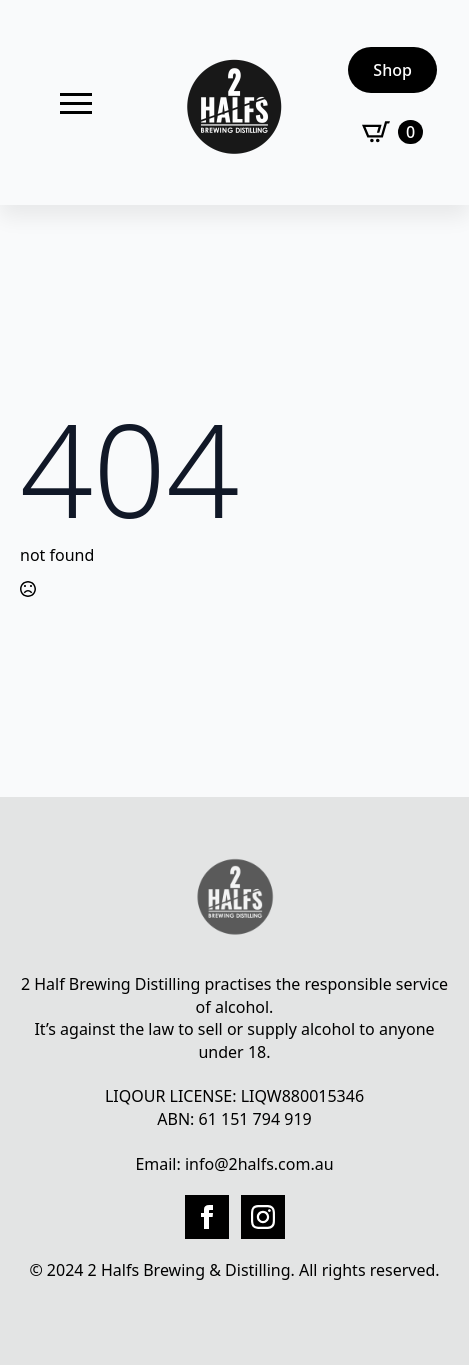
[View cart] (392, 132)
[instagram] (263, 1217)
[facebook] (207, 1217)
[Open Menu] (76, 103)
